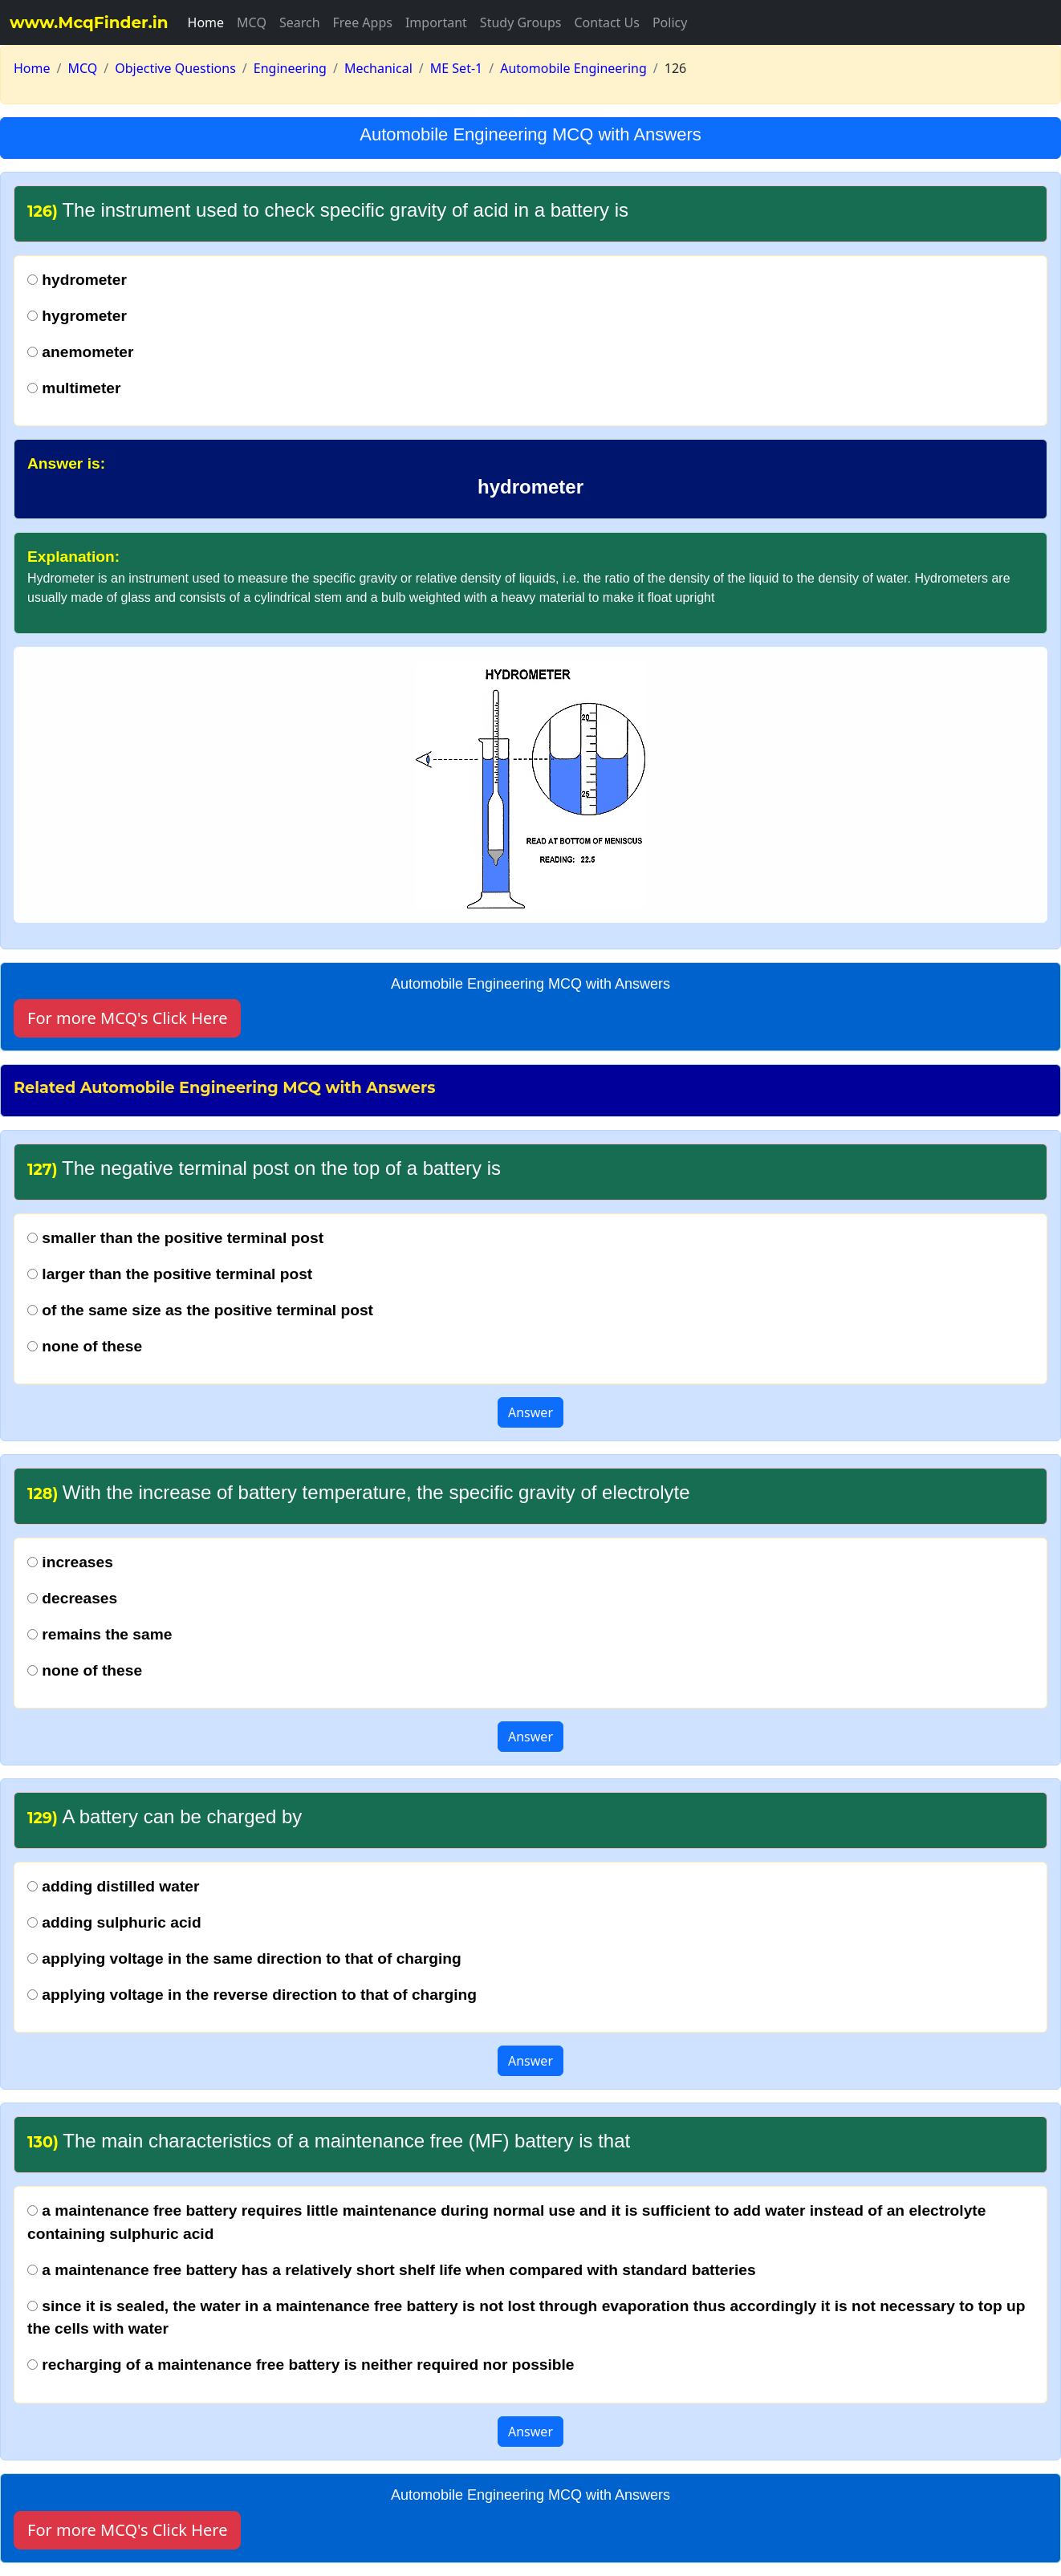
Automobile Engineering (573, 68)
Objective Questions (175, 68)
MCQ (251, 22)
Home (206, 22)
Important (436, 22)
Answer (530, 1412)
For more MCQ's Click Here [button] (127, 1018)
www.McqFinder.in (89, 22)
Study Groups (521, 22)
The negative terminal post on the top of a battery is (264, 1168)
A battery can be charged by (164, 1816)
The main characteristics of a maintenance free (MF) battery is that (328, 2140)
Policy (669, 22)
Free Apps (362, 22)
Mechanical (378, 68)
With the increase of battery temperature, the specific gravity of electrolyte (358, 1492)
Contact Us (606, 22)
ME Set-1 (456, 68)
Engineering (290, 68)
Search (299, 22)
